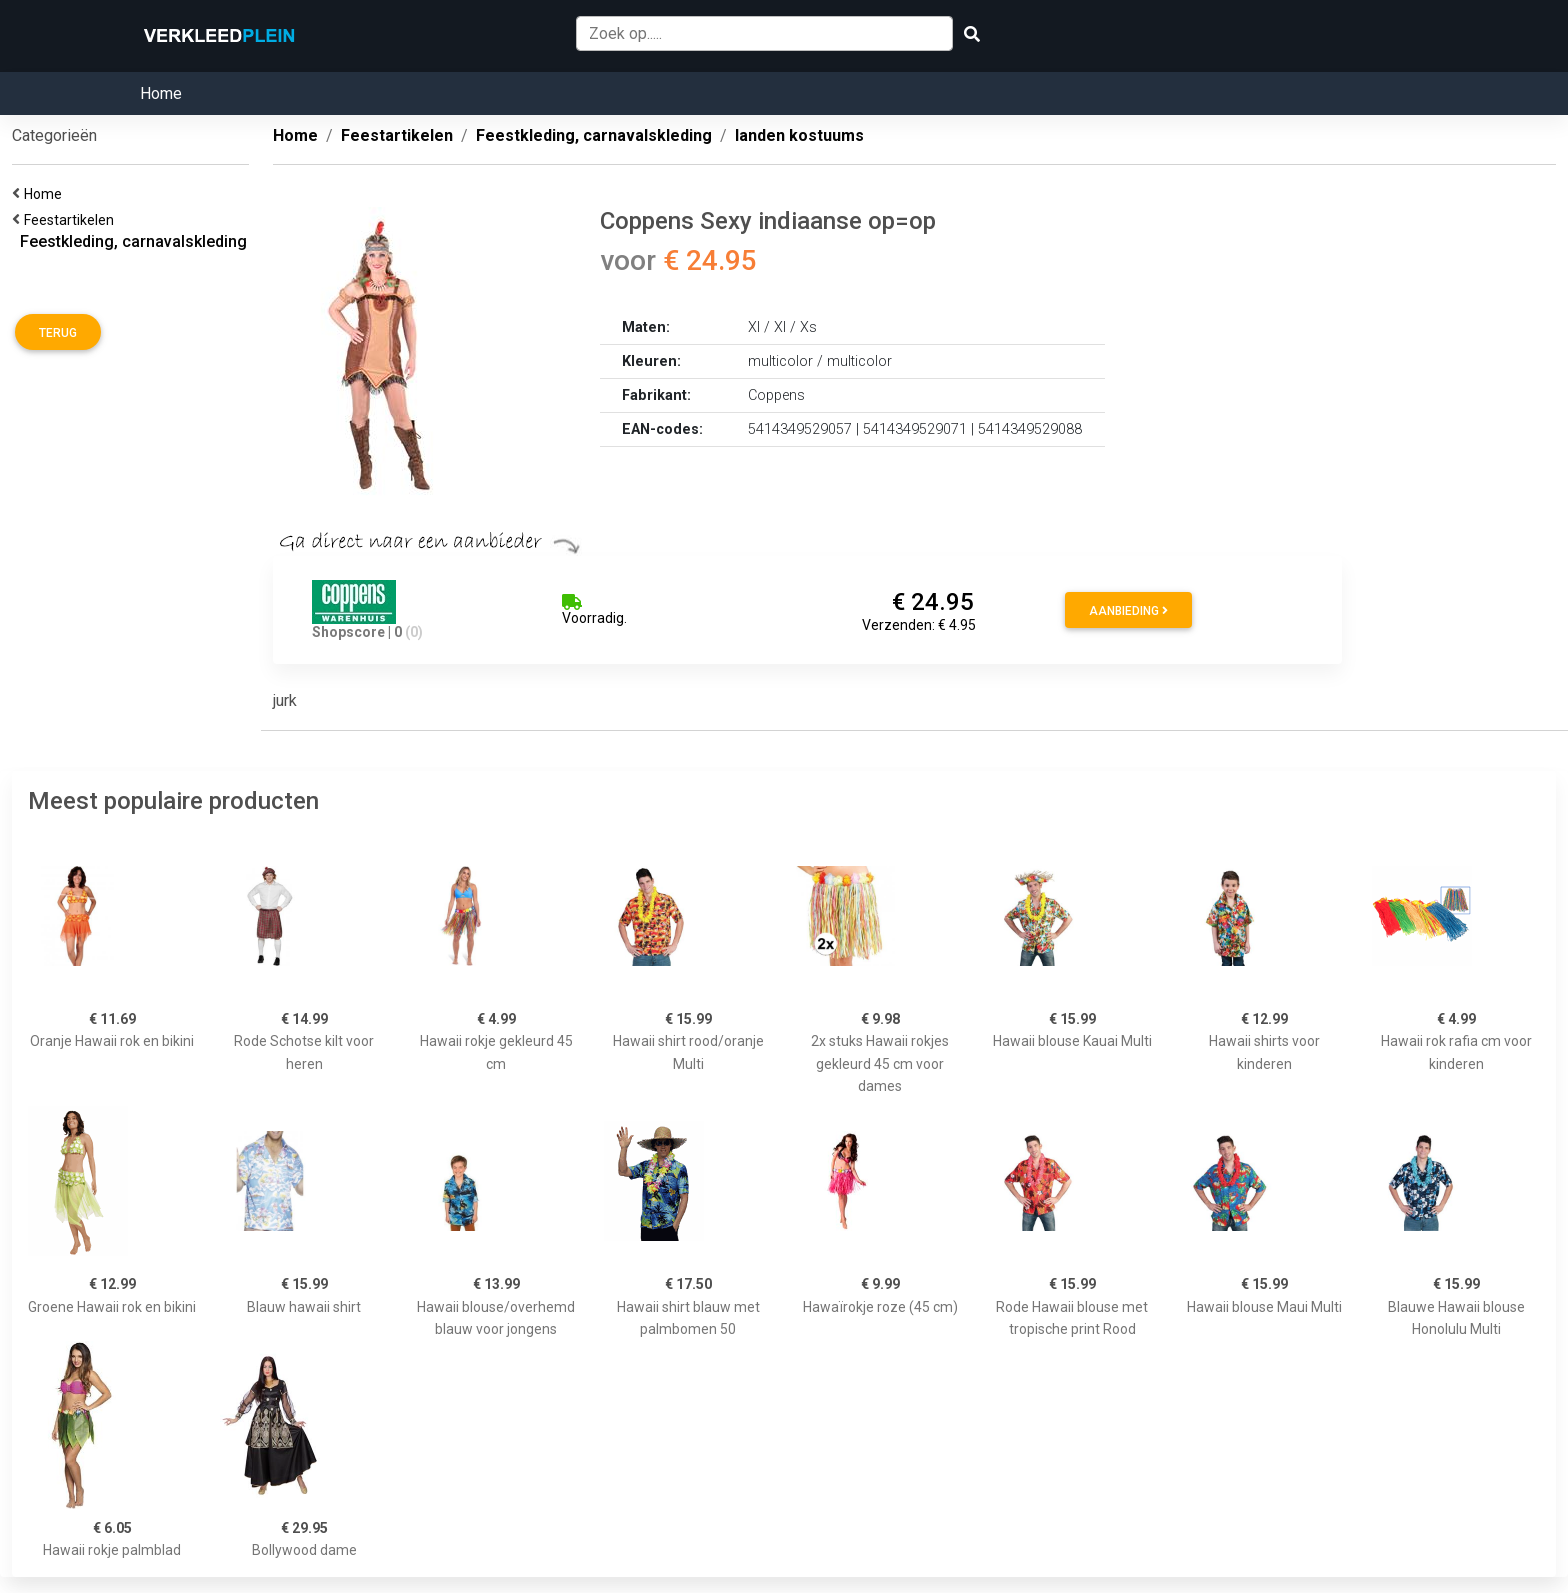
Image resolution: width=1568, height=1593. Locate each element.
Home (161, 93)
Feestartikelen (72, 220)
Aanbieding (1128, 611)
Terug (58, 333)
